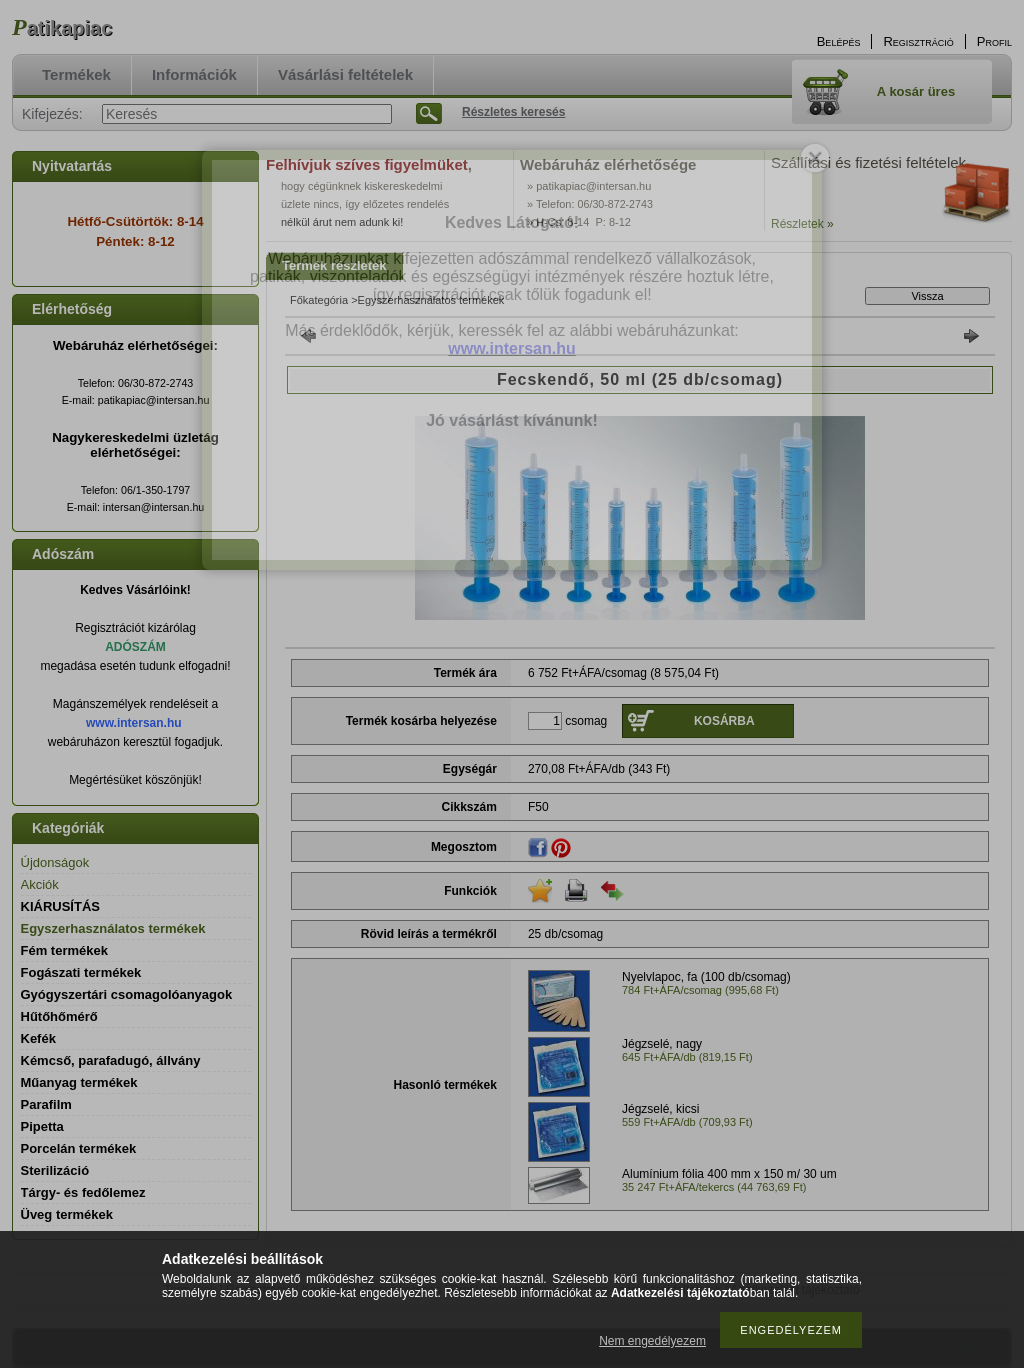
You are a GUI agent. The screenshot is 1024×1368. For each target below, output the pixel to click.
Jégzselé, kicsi (660, 1109)
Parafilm (46, 1104)
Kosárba (724, 721)
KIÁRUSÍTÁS (60, 906)
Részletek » (802, 224)
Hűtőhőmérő (59, 1016)
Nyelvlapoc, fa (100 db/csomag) (706, 977)
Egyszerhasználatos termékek (113, 928)
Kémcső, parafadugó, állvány (111, 1060)
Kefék (38, 1038)
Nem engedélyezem (652, 1341)
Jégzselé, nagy (662, 1044)
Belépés (839, 41)
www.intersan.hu (134, 723)
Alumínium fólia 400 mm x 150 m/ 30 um (729, 1174)
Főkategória (319, 300)
